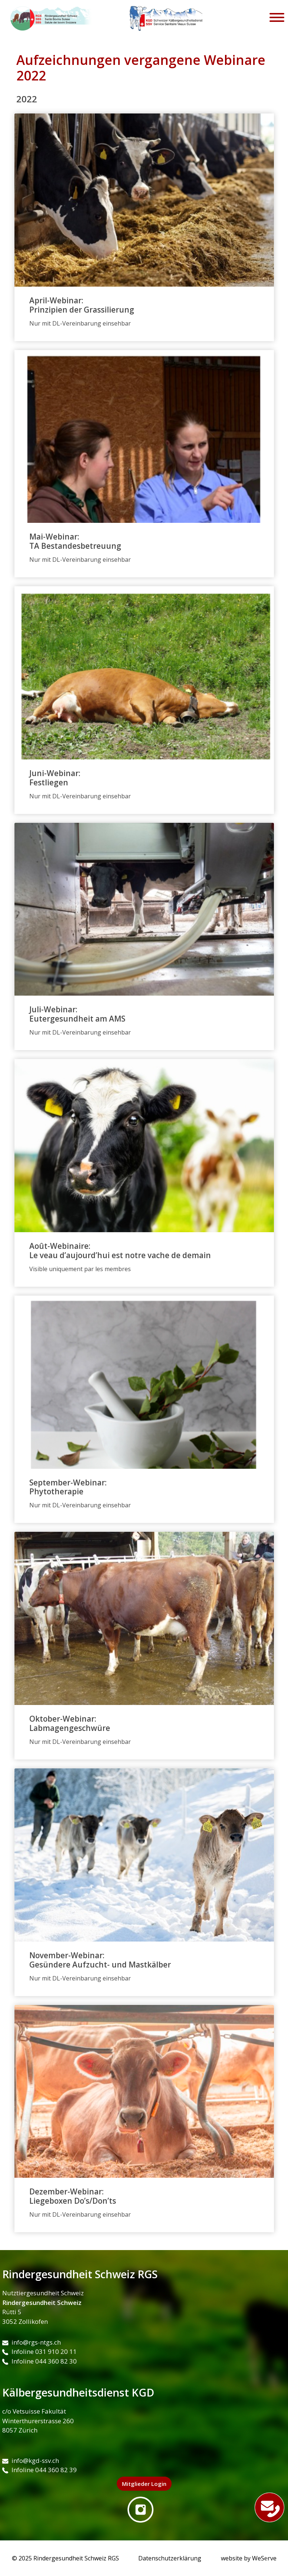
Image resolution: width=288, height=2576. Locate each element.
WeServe (264, 2558)
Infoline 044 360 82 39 (39, 2469)
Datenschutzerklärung (169, 2558)
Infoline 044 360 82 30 (39, 2361)
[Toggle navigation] (276, 18)
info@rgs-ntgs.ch (31, 2342)
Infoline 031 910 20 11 (39, 2351)
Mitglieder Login (144, 2483)
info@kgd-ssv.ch (30, 2460)
